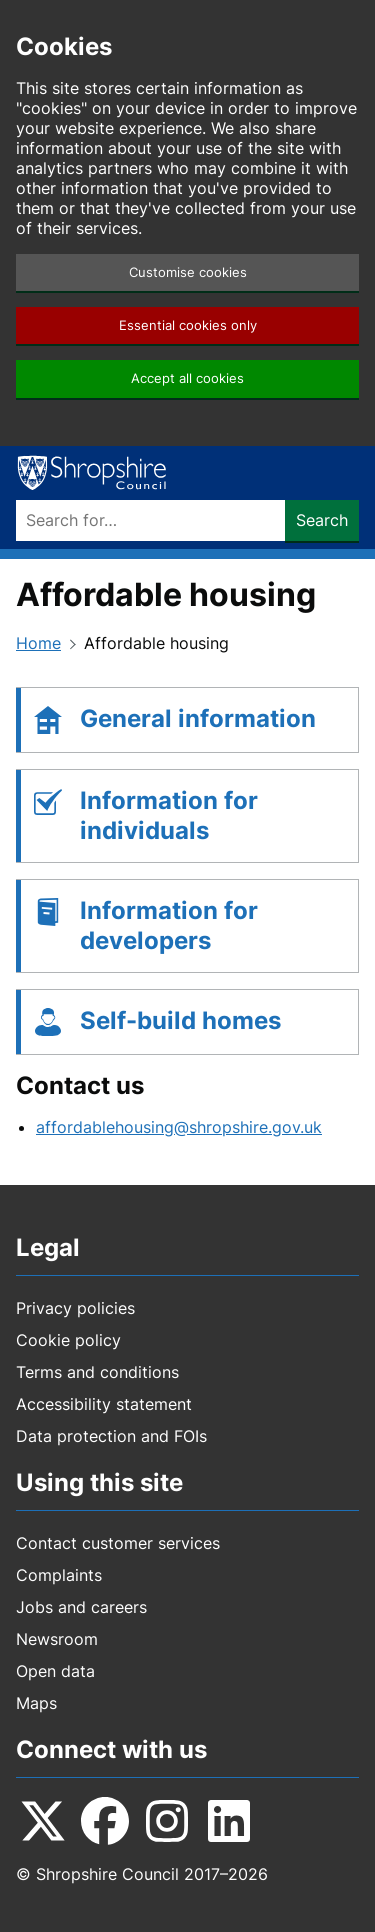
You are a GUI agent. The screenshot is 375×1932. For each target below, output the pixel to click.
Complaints (59, 1575)
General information (198, 718)
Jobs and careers (81, 1607)
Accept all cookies (187, 378)
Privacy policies (75, 1308)
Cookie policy (68, 1340)
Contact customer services (118, 1543)
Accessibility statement (104, 1404)
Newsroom (57, 1639)
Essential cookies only (188, 325)
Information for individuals (169, 815)
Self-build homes (180, 1020)
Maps (36, 1703)
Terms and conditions (97, 1372)
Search (322, 520)
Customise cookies (188, 272)
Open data (55, 1671)
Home (38, 643)
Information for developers (169, 925)
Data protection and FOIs (111, 1436)
